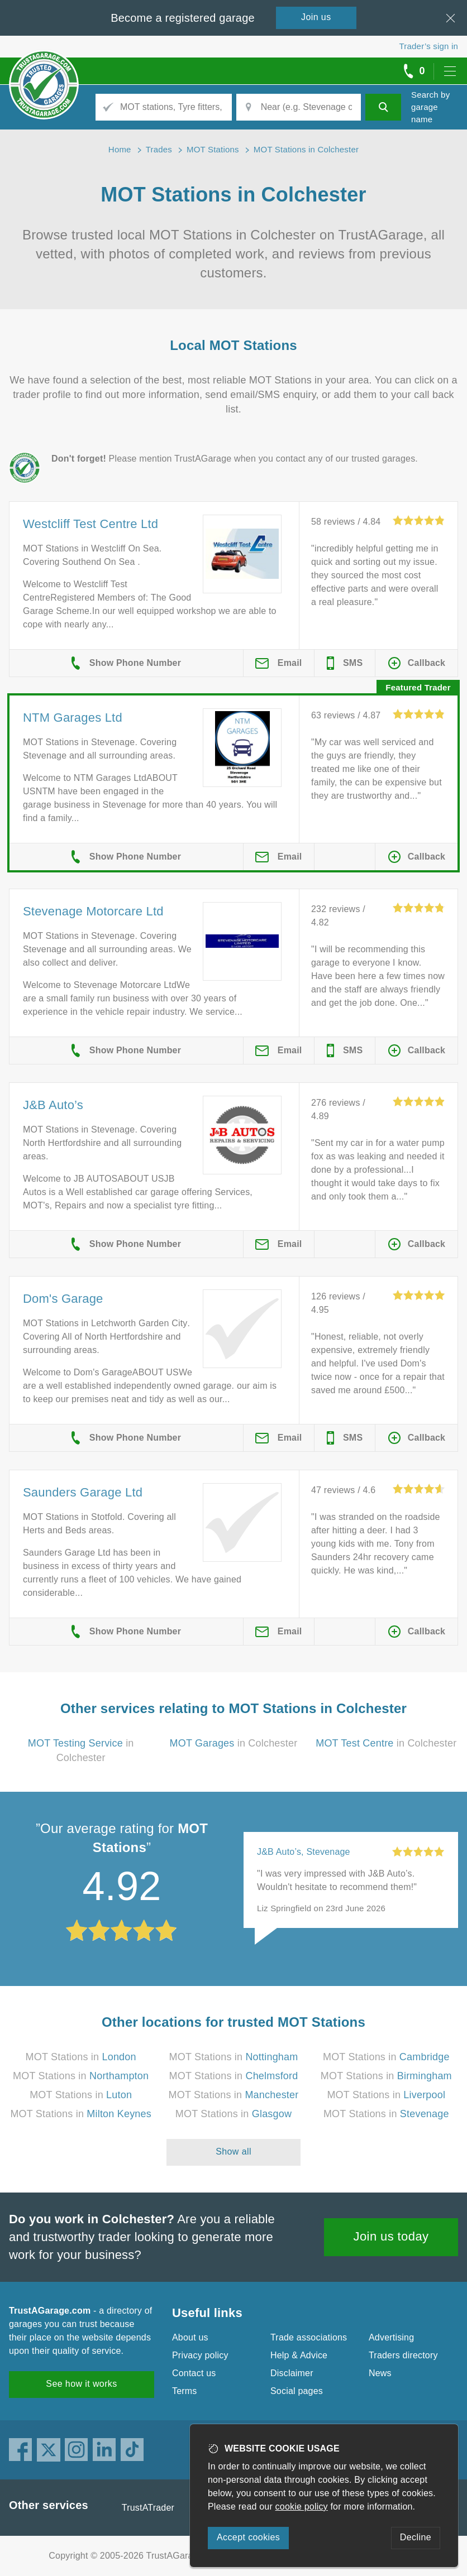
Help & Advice (298, 2355)
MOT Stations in (81, 2056)
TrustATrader (148, 2507)
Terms (184, 2391)
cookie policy (301, 2506)
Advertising (391, 2337)
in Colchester (234, 1743)
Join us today (391, 2236)
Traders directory (403, 2355)
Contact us (194, 2373)
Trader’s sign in (428, 46)
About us (190, 2337)
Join (316, 17)
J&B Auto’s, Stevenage (303, 1852)
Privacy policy (200, 2355)
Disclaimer (291, 2373)
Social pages (296, 2391)
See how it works (81, 2383)
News (380, 2373)
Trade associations (308, 2337)
